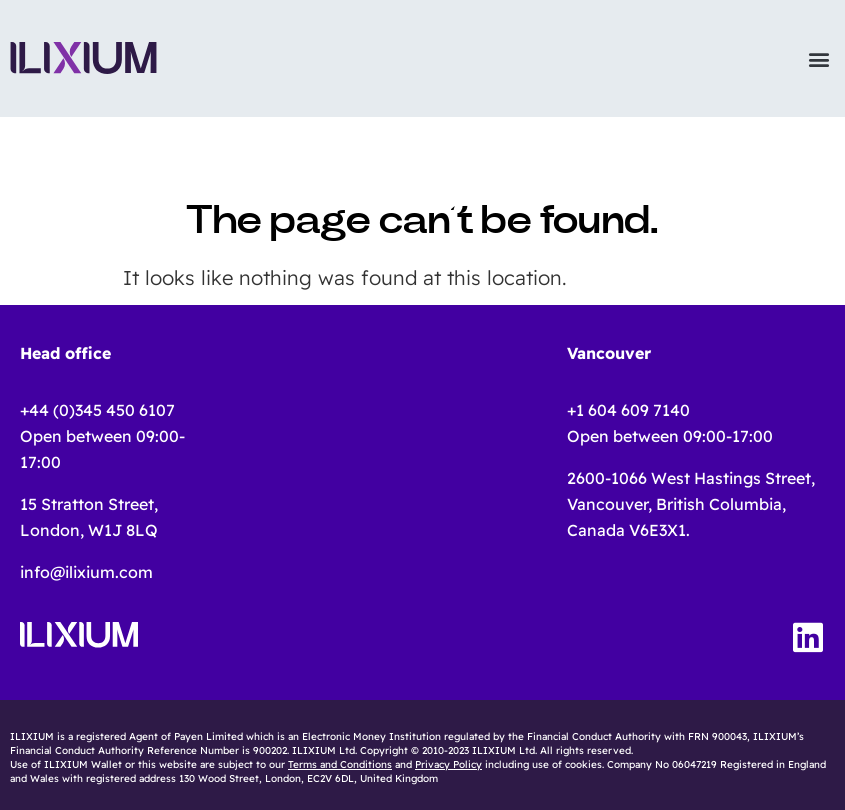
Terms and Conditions (340, 764)
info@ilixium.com (86, 572)
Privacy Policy (448, 764)
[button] (818, 58)
